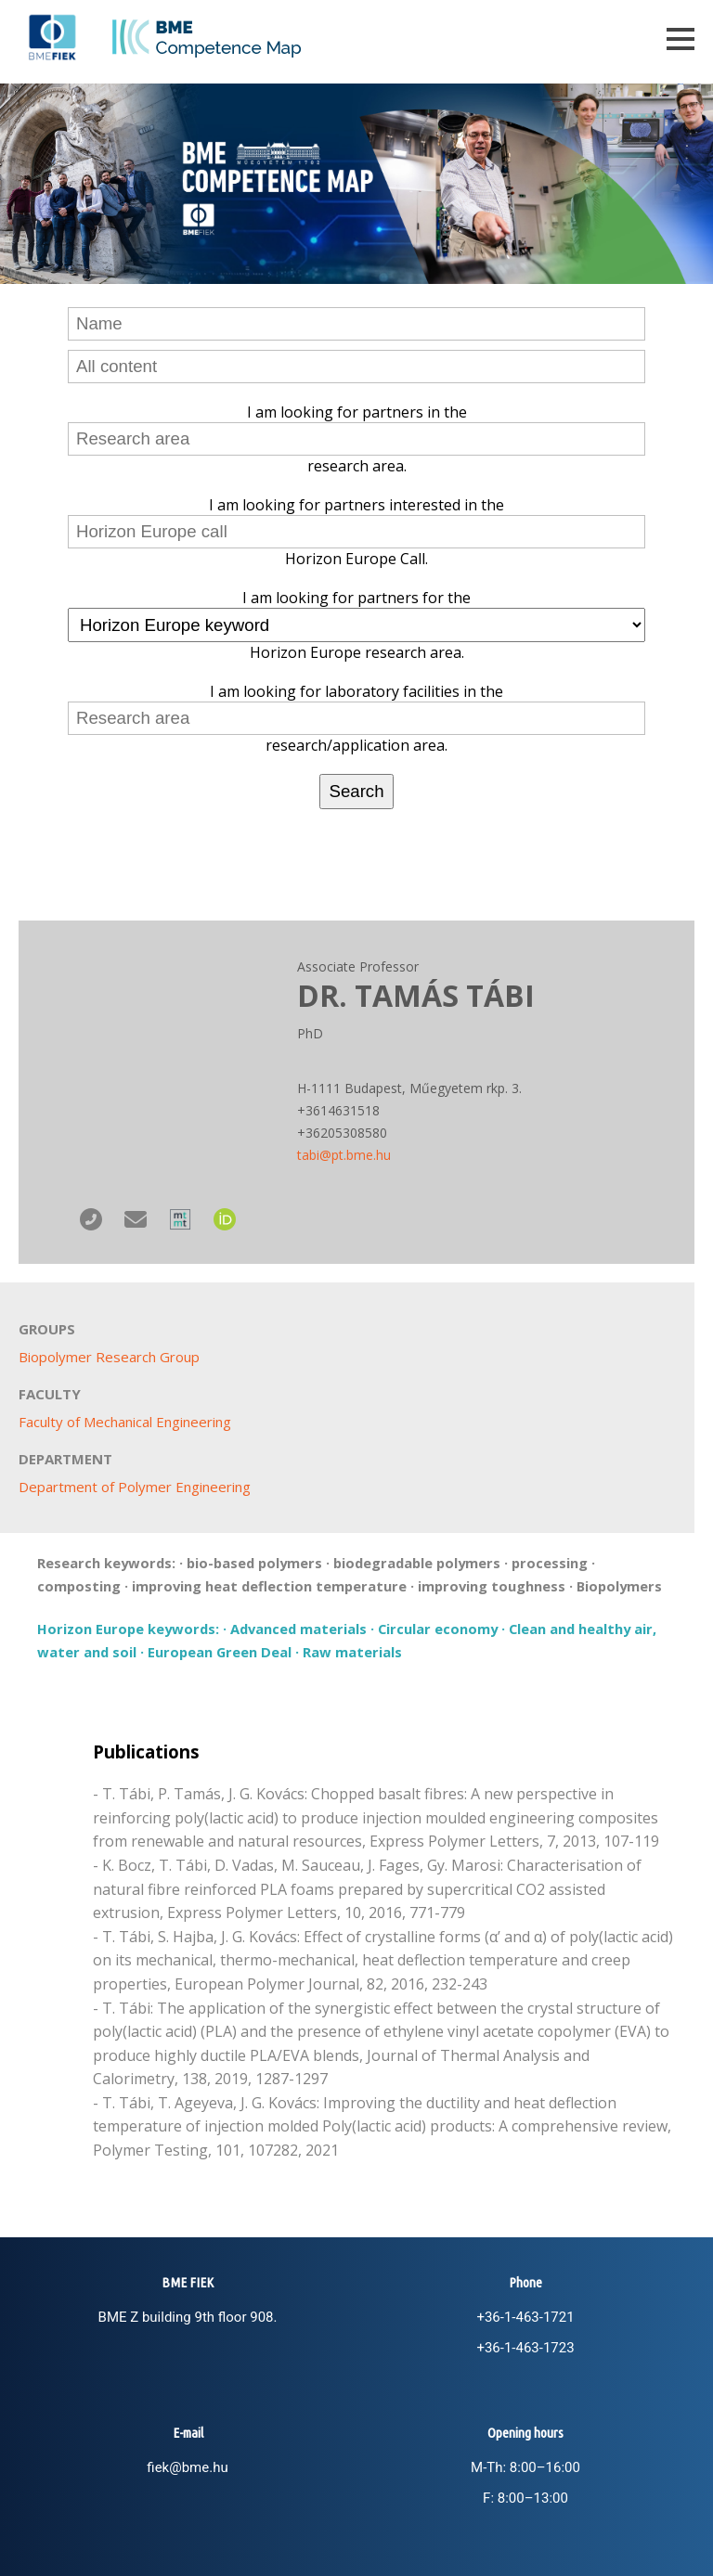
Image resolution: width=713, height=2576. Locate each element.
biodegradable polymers (416, 1562)
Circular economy (438, 1628)
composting (79, 1586)
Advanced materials (298, 1628)
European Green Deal (220, 1651)
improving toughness (491, 1586)
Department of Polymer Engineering (135, 1486)
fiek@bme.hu (187, 2467)
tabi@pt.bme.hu (344, 1155)
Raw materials (352, 1651)
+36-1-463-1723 (525, 2347)
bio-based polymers (254, 1562)
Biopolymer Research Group (109, 1356)
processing (550, 1562)
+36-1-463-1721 (525, 2317)
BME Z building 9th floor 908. (188, 2317)
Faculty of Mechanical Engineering (125, 1421)
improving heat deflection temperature (269, 1586)
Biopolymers (619, 1586)
